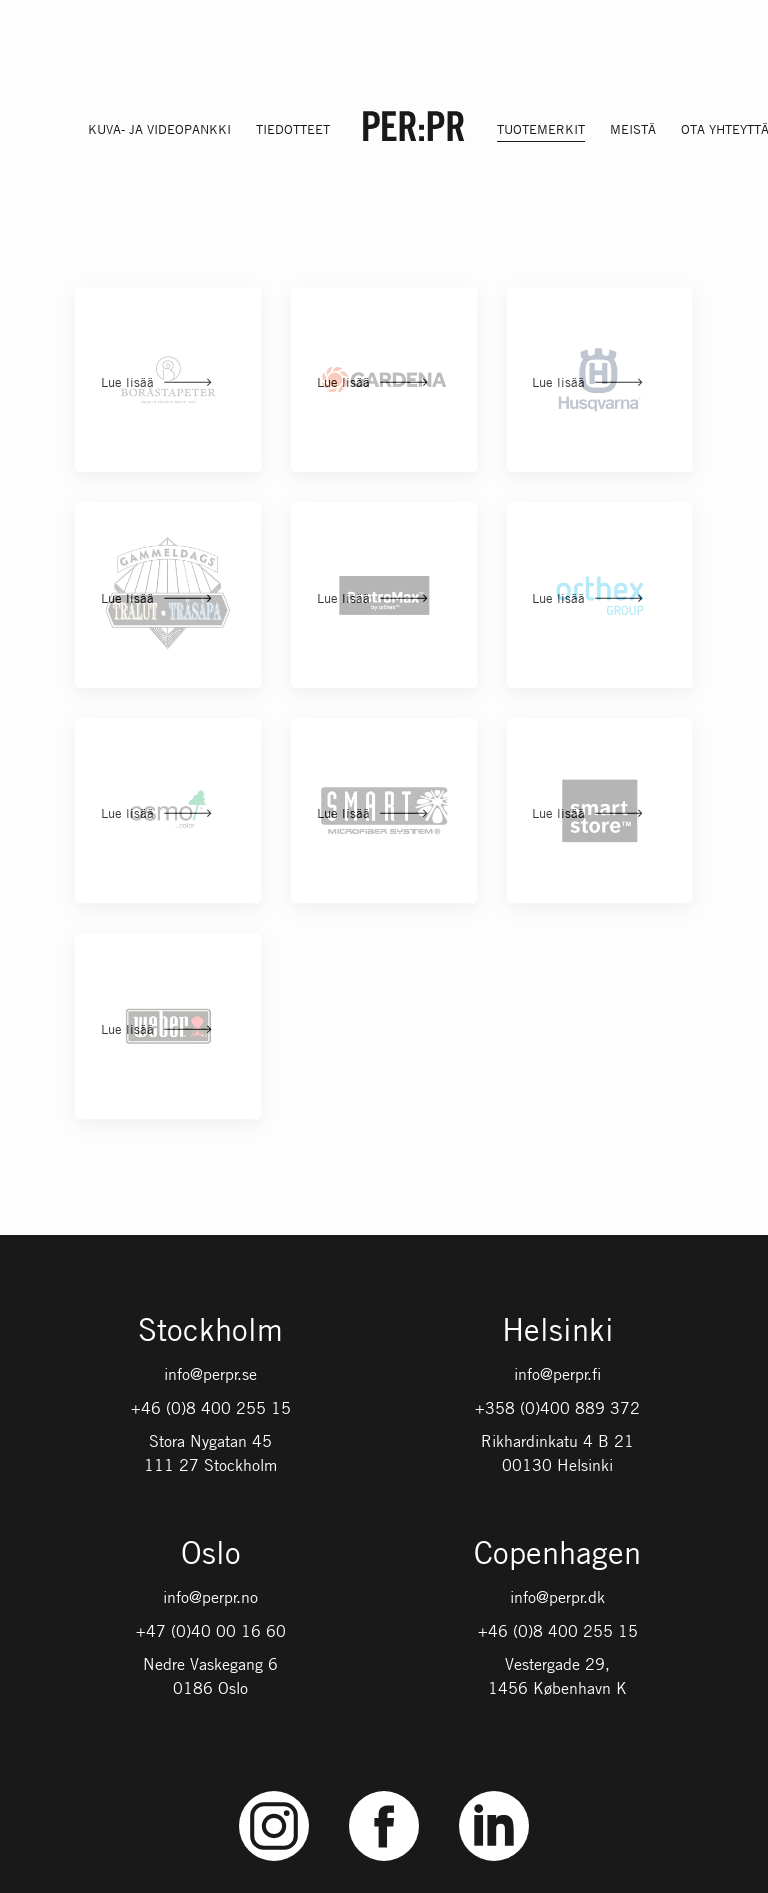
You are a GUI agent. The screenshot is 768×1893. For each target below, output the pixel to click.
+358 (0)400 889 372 (557, 1408)
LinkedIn (494, 1791)
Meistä (633, 129)
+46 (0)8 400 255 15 (211, 1408)
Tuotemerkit (541, 129)
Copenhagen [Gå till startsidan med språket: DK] (557, 1554)
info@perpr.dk (557, 1597)
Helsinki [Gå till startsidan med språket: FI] (558, 1331)
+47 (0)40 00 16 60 (211, 1631)
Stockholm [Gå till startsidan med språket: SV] (210, 1331)
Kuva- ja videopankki (159, 129)
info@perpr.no (210, 1597)
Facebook (384, 1791)
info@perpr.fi (557, 1374)
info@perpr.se (210, 1374)
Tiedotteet (293, 129)
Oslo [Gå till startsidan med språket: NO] (211, 1554)
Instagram (274, 1791)
